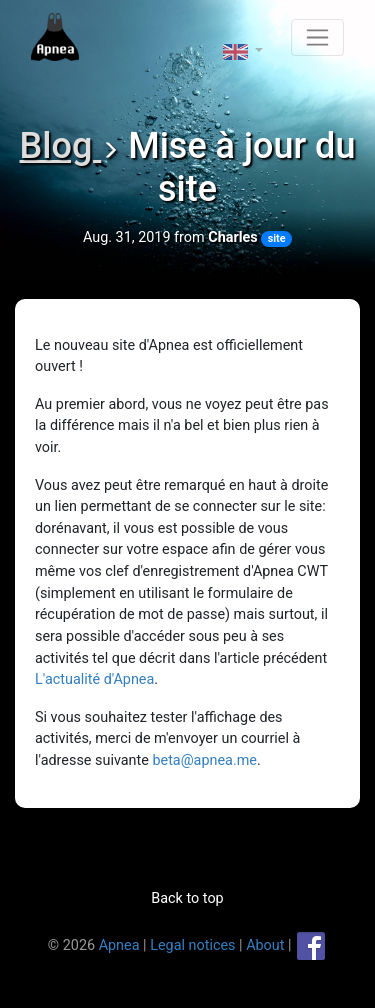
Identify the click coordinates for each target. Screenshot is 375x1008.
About (265, 944)
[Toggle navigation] (317, 37)
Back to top (187, 898)
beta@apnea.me (204, 760)
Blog (61, 146)
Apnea (119, 944)
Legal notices (192, 944)
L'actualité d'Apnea (94, 679)
